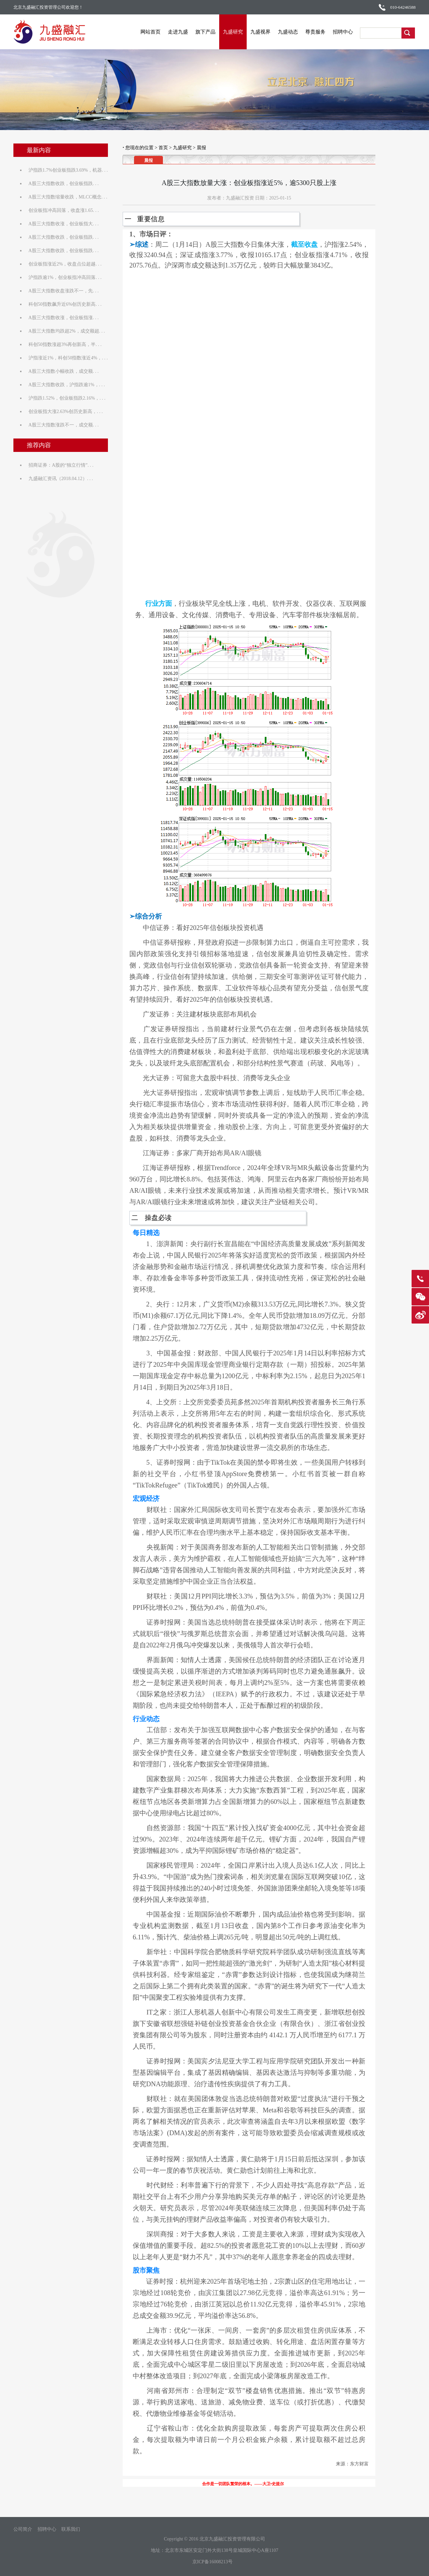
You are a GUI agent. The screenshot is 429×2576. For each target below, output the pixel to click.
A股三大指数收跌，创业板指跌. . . (63, 183)
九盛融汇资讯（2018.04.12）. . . (60, 478)
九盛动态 (288, 32)
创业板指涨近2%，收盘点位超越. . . (65, 264)
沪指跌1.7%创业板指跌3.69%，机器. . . (68, 170)
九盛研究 (233, 32)
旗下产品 (206, 32)
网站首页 (151, 32)
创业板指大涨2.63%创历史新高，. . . (65, 411)
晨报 (201, 147)
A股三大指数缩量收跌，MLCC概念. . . (67, 196)
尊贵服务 (316, 32)
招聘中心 (343, 32)
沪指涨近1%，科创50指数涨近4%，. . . (68, 357)
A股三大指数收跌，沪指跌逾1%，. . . (66, 384)
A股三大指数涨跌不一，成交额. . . (63, 424)
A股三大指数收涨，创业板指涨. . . (63, 317)
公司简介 (22, 2529)
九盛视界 (261, 32)
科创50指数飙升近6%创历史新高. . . (65, 304)
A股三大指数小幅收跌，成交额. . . (63, 371)
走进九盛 (178, 32)
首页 (163, 147)
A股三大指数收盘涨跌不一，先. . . (63, 290)
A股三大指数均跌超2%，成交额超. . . (66, 331)
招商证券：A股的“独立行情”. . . (61, 465)
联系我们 (70, 2529)
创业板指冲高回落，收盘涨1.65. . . (63, 210)
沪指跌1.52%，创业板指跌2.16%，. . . (67, 398)
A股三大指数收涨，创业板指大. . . (63, 223)
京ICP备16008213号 (212, 2561)
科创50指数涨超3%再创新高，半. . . (65, 344)
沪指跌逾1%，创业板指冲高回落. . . (65, 277)
